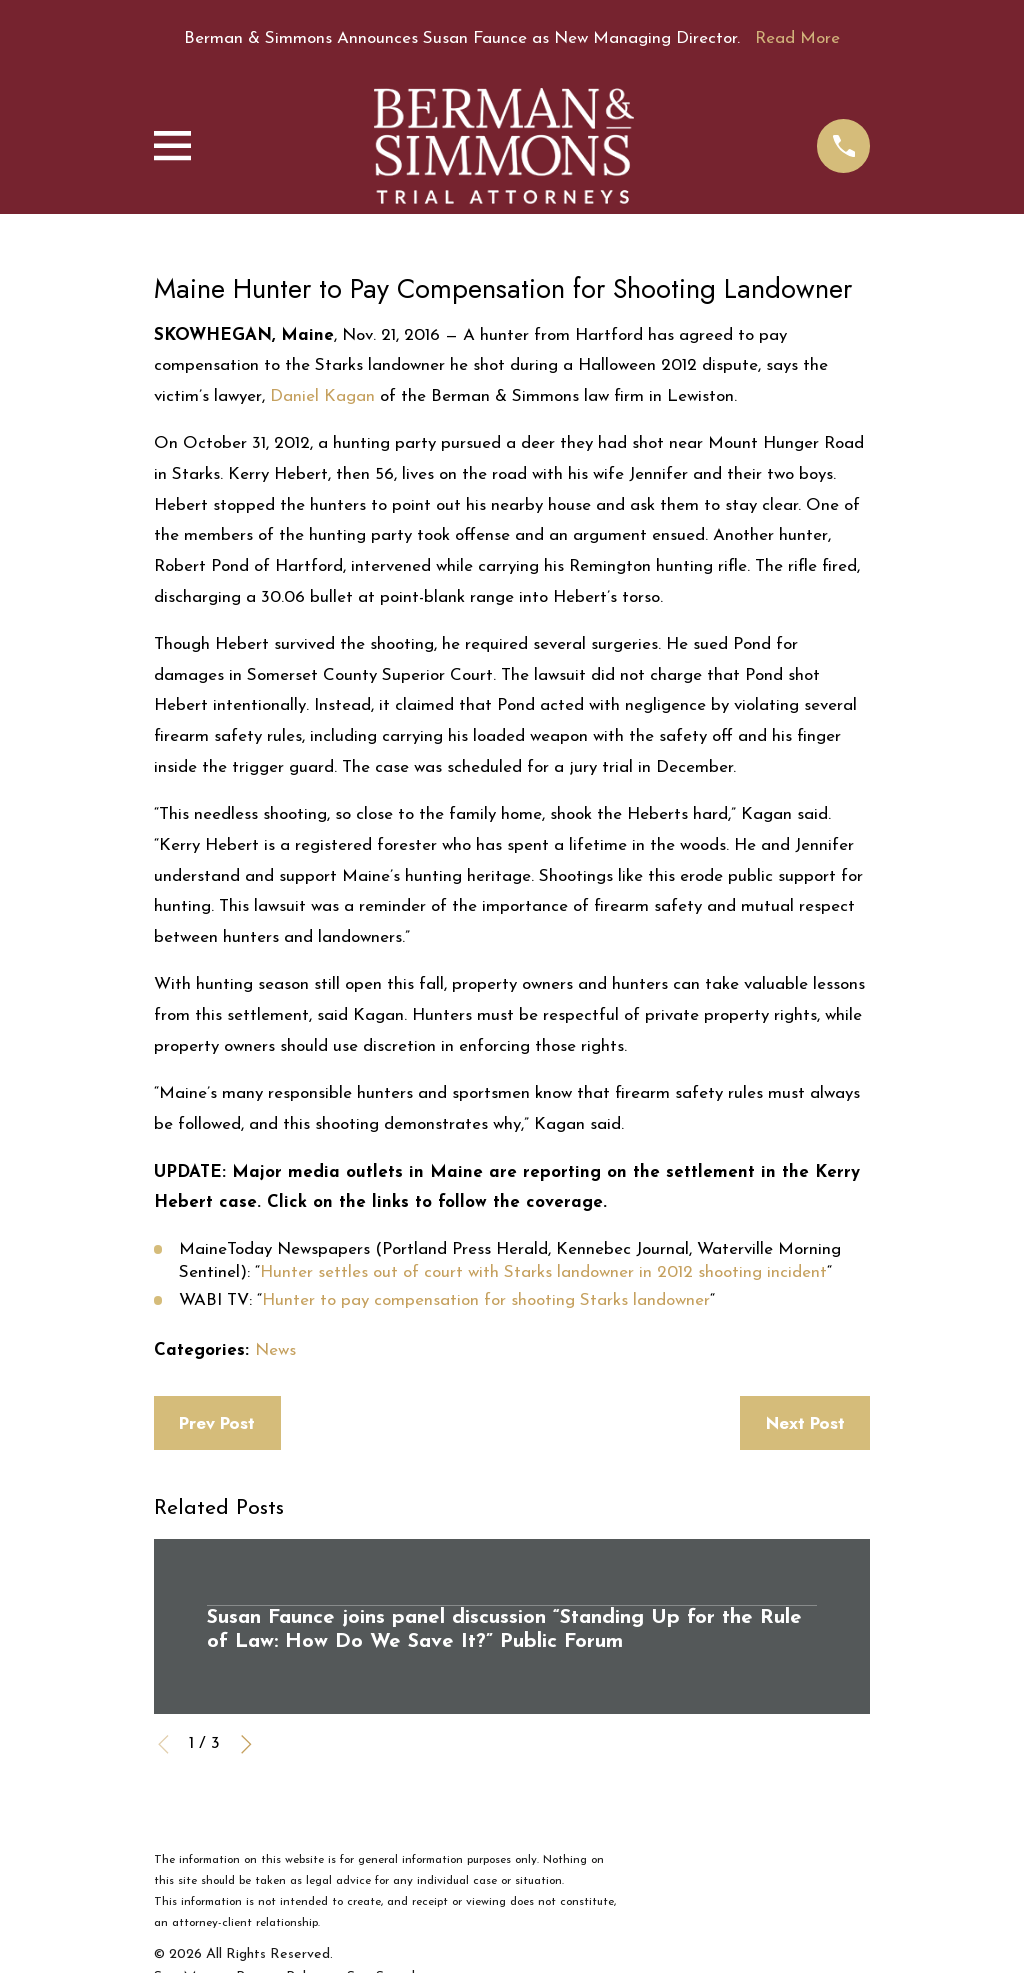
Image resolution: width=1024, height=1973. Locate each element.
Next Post (805, 1423)
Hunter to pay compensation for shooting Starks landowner (486, 1300)
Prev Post (217, 1423)
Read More (797, 38)
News (275, 1350)
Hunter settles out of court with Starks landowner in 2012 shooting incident (543, 1272)
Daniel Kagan (322, 396)
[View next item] (246, 1744)
